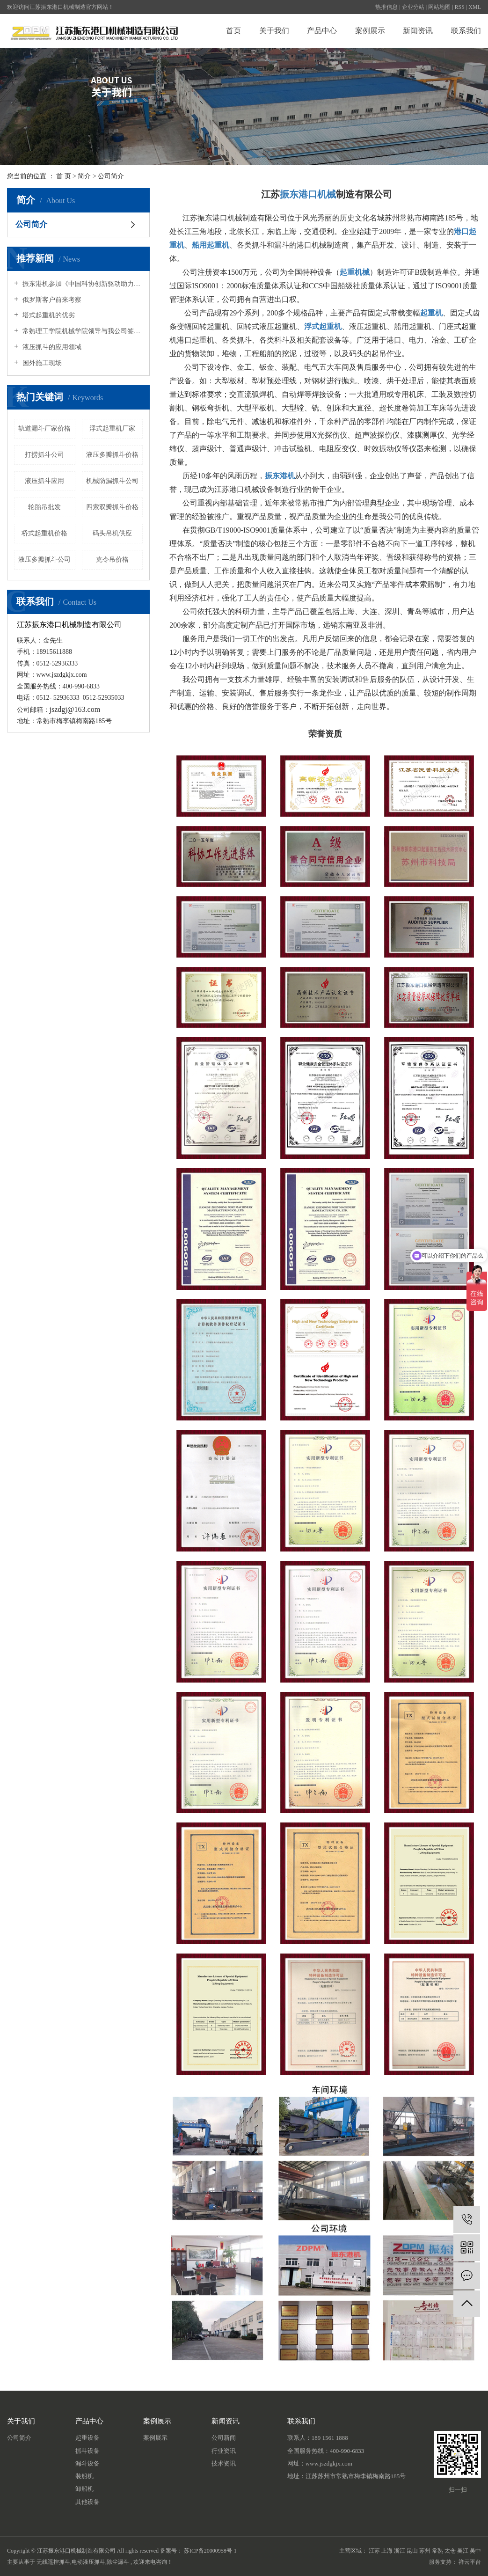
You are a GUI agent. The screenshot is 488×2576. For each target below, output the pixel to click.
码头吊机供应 (112, 533)
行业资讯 (223, 2450)
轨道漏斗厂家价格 (44, 428)
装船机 (84, 2476)
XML (474, 7)
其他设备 (87, 2501)
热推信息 (386, 7)
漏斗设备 (87, 2463)
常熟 (437, 2550)
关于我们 (274, 31)
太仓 (450, 2550)
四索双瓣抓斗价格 (112, 507)
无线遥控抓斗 (53, 2562)
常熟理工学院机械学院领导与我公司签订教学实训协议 (82, 331)
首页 (233, 31)
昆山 (412, 2550)
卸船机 (84, 2488)
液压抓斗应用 (44, 480)
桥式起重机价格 (44, 533)
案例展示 (370, 31)
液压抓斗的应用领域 (51, 347)
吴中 (475, 2550)
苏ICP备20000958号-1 (210, 2550)
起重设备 (87, 2437)
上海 (387, 2550)
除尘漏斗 (118, 2562)
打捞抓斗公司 (44, 454)
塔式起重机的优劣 (48, 315)
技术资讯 (223, 2463)
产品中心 (322, 31)
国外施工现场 (41, 362)
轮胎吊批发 (44, 507)
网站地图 (439, 7)
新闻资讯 (418, 31)
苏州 (424, 2550)
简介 (84, 176)
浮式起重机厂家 (112, 428)
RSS (460, 7)
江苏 (374, 2550)
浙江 (399, 2550)
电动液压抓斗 (88, 2562)
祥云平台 (470, 2562)
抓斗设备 (87, 2450)
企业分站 (413, 7)
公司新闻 (223, 2437)
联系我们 (466, 31)
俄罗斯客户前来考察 (51, 299)
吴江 (462, 2550)
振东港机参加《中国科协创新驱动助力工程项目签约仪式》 (82, 283)
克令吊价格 (112, 559)
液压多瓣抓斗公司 (44, 559)
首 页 (63, 176)
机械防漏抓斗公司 (112, 480)
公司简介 (31, 224)
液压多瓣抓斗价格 (112, 454)
